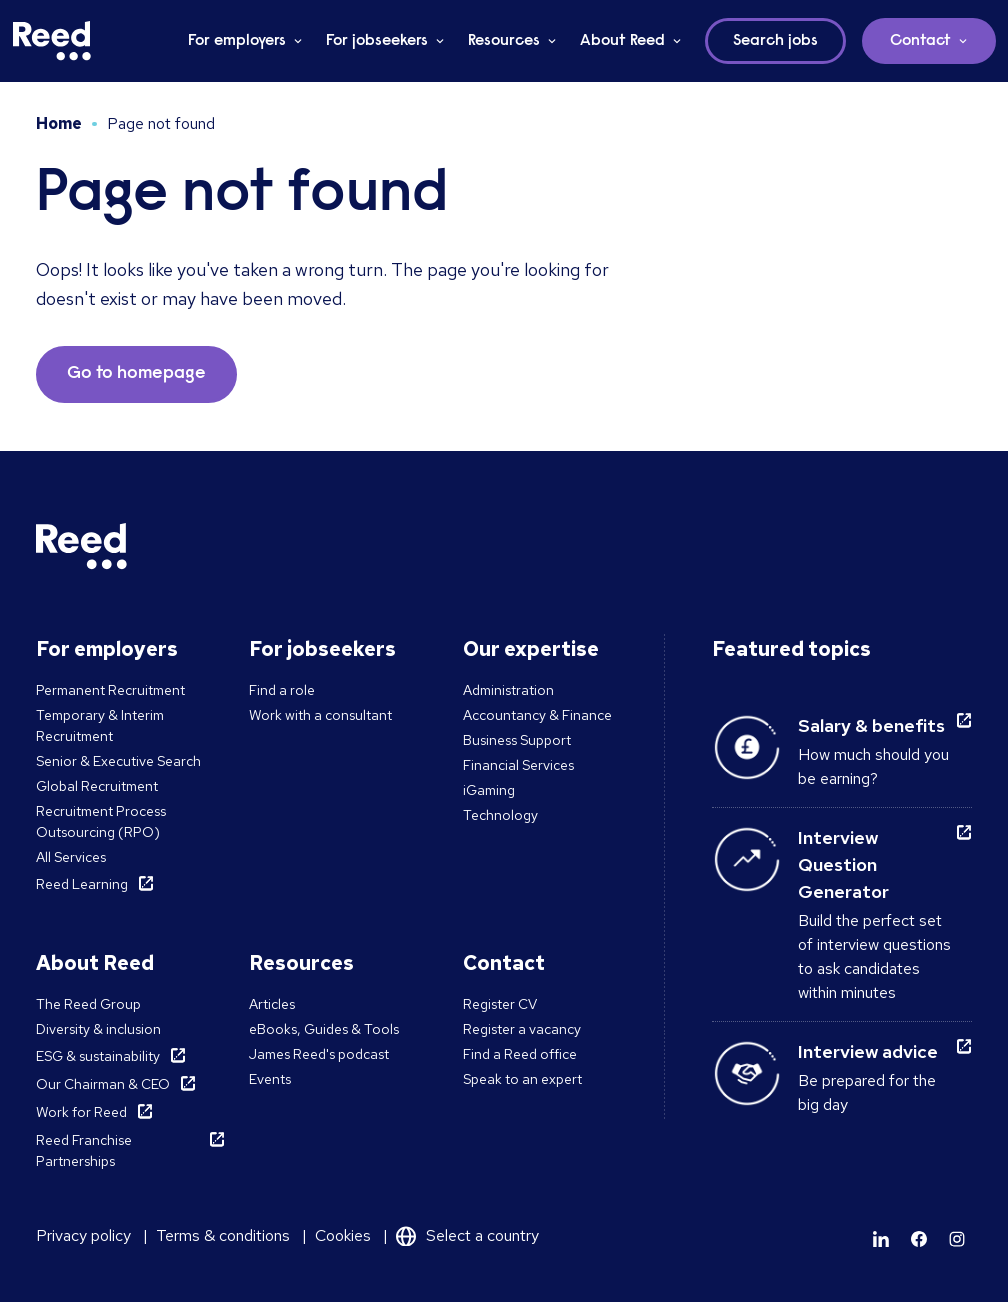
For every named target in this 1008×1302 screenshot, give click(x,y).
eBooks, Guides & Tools (324, 1029)
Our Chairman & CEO (103, 1084)
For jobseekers (377, 41)
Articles (272, 1004)
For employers (237, 41)
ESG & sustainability (98, 1056)
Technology (500, 815)
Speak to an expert (522, 1079)
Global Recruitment (97, 786)
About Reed (622, 41)
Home (59, 123)
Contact (920, 41)
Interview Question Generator (843, 864)
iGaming (489, 790)
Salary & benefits (871, 725)
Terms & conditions (223, 1235)
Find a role (282, 690)
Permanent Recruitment (110, 690)
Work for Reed (81, 1112)
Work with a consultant (320, 715)
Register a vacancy (522, 1029)
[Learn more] (881, 1239)
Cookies (343, 1235)
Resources (504, 41)
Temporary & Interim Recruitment (100, 725)
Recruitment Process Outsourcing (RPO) (101, 821)
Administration (508, 690)
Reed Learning (82, 884)
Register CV (500, 1004)
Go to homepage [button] (136, 374)
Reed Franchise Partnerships (84, 1150)
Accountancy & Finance (537, 715)
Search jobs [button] (775, 41)
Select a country (482, 1235)
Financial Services (518, 765)
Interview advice (868, 1051)
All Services (71, 857)
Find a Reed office (520, 1054)
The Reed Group (88, 1004)
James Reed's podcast (319, 1054)
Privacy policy (83, 1235)
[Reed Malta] (52, 41)
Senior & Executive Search (118, 761)
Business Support (517, 740)
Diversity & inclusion (98, 1029)
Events (270, 1079)
